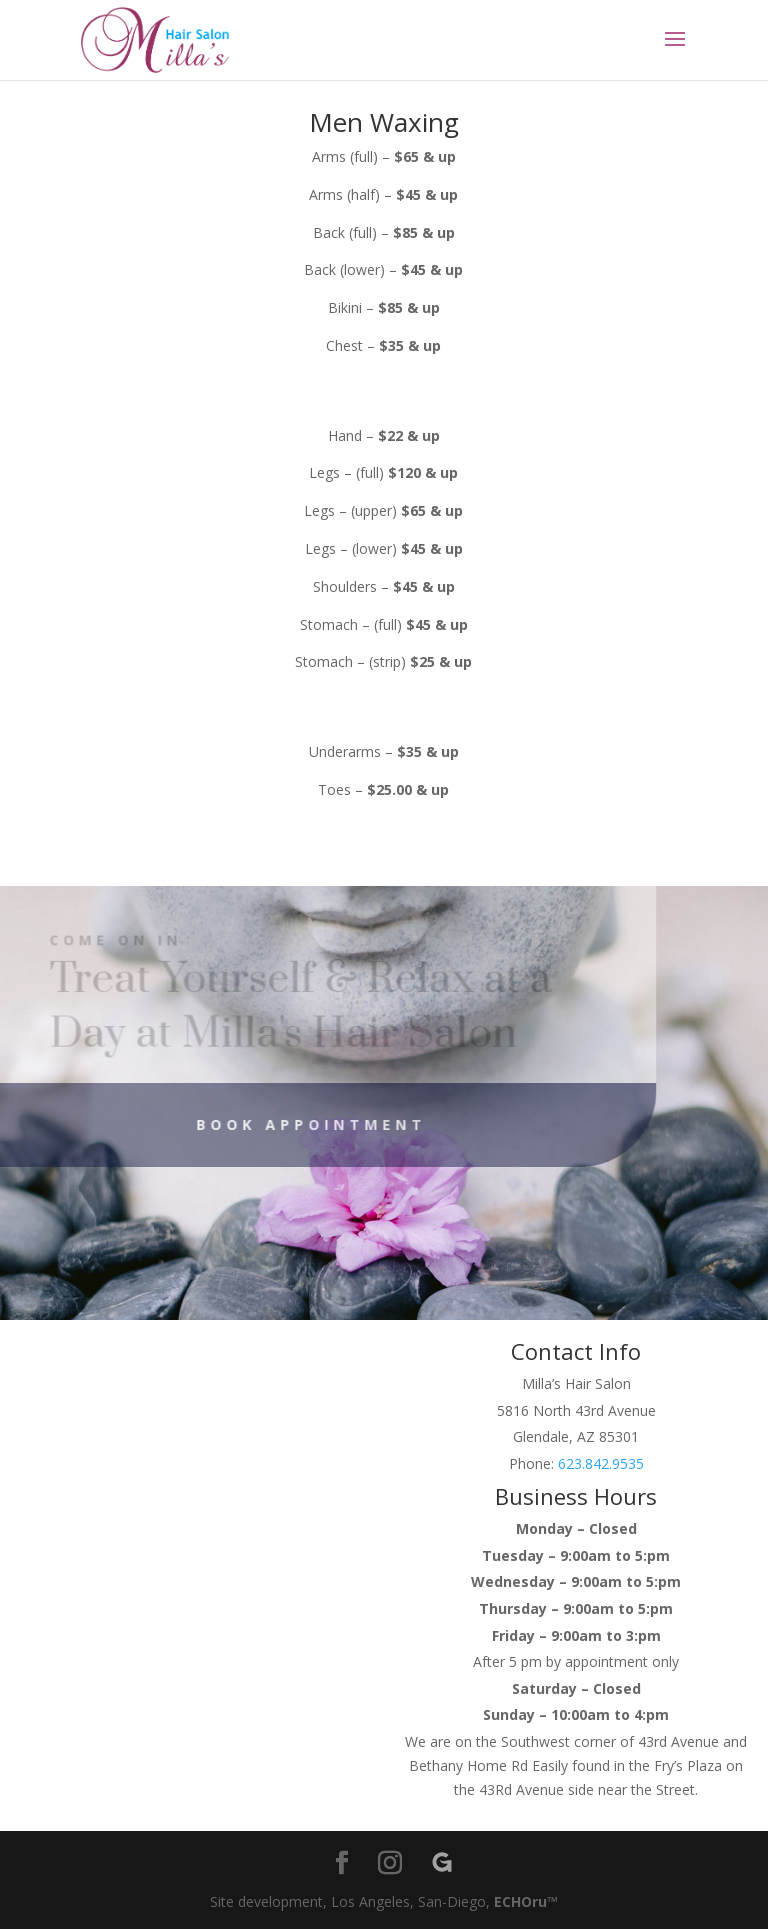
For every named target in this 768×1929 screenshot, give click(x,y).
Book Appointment (289, 1124)
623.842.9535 (601, 1463)
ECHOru (520, 1901)
